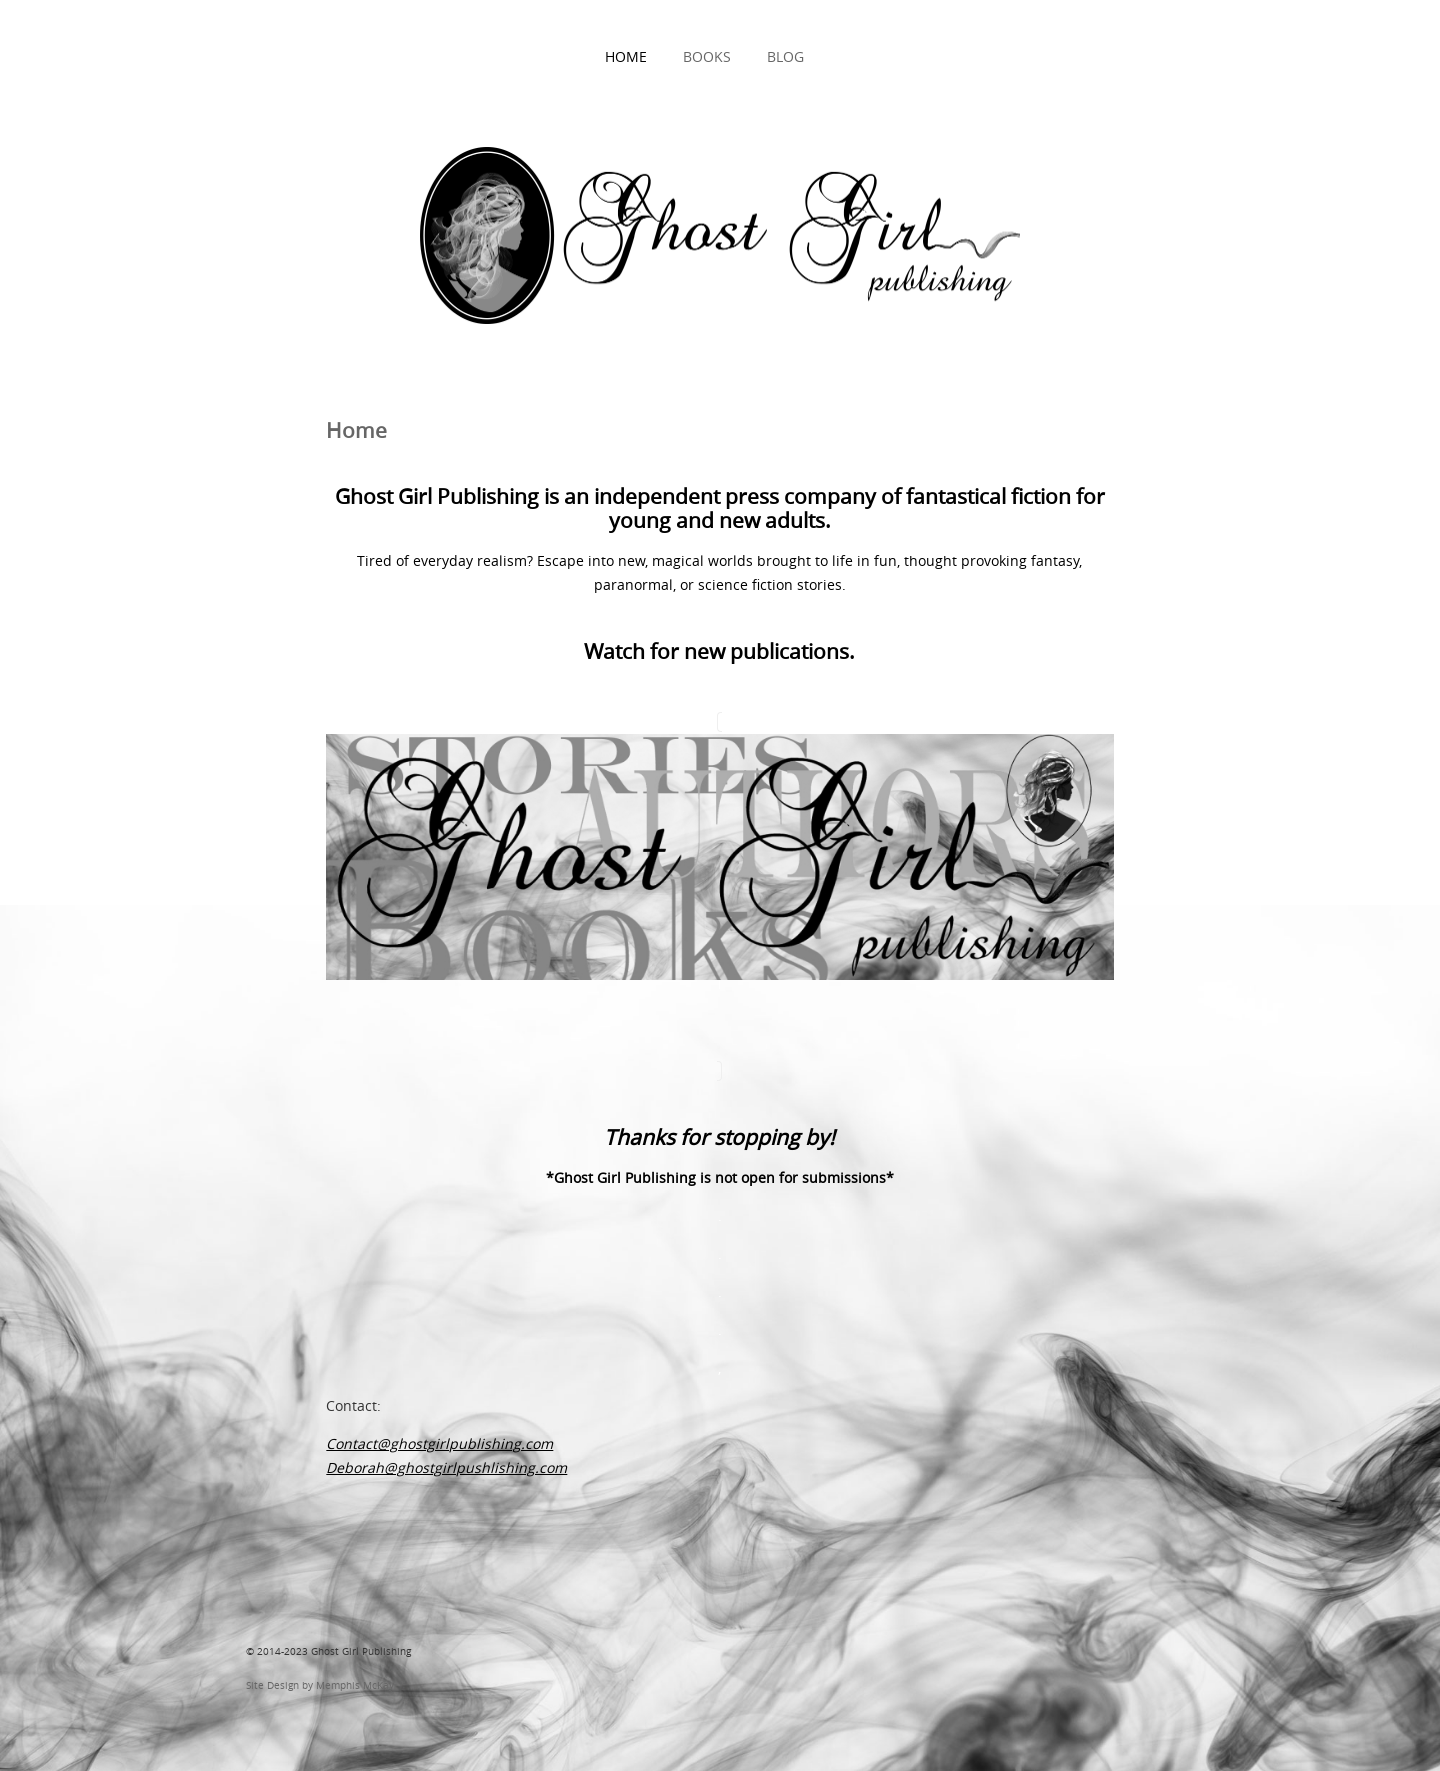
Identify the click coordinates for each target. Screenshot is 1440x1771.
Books (707, 57)
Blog (785, 57)
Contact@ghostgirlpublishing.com (439, 1443)
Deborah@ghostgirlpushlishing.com (446, 1467)
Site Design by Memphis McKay (320, 1685)
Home (626, 57)
